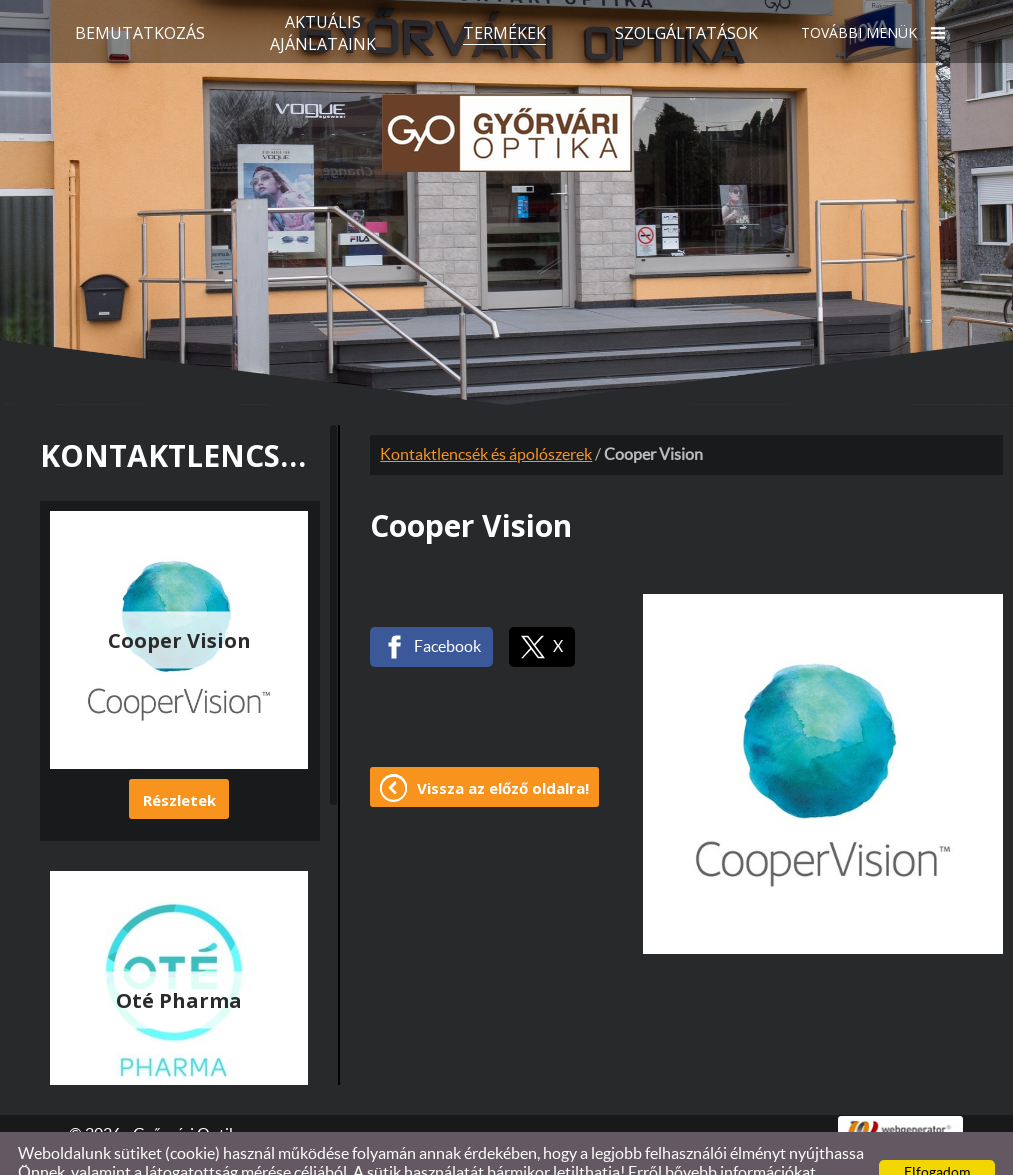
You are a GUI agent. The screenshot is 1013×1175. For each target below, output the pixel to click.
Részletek (179, 760)
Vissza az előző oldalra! (503, 748)
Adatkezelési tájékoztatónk (196, 1152)
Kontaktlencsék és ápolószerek (486, 415)
